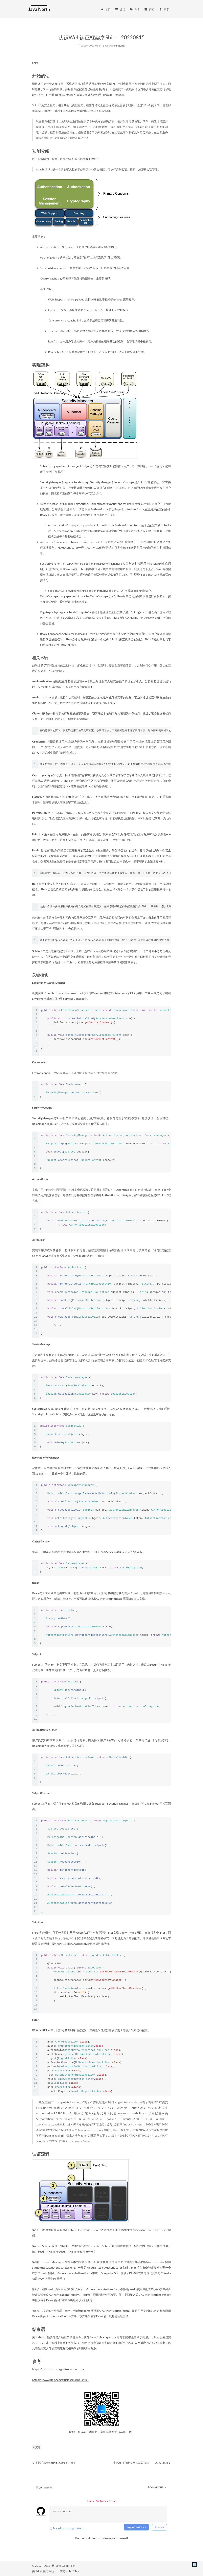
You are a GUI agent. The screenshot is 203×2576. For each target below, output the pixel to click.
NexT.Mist (74, 2571)
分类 (120, 9)
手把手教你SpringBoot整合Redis (54, 2462)
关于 (164, 9)
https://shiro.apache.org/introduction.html (58, 2369)
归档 (149, 9)
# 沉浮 (36, 2447)
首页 (105, 9)
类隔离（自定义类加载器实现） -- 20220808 (142, 2462)
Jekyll (38, 2571)
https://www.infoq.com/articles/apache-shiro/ (60, 2379)
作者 (135, 9)
